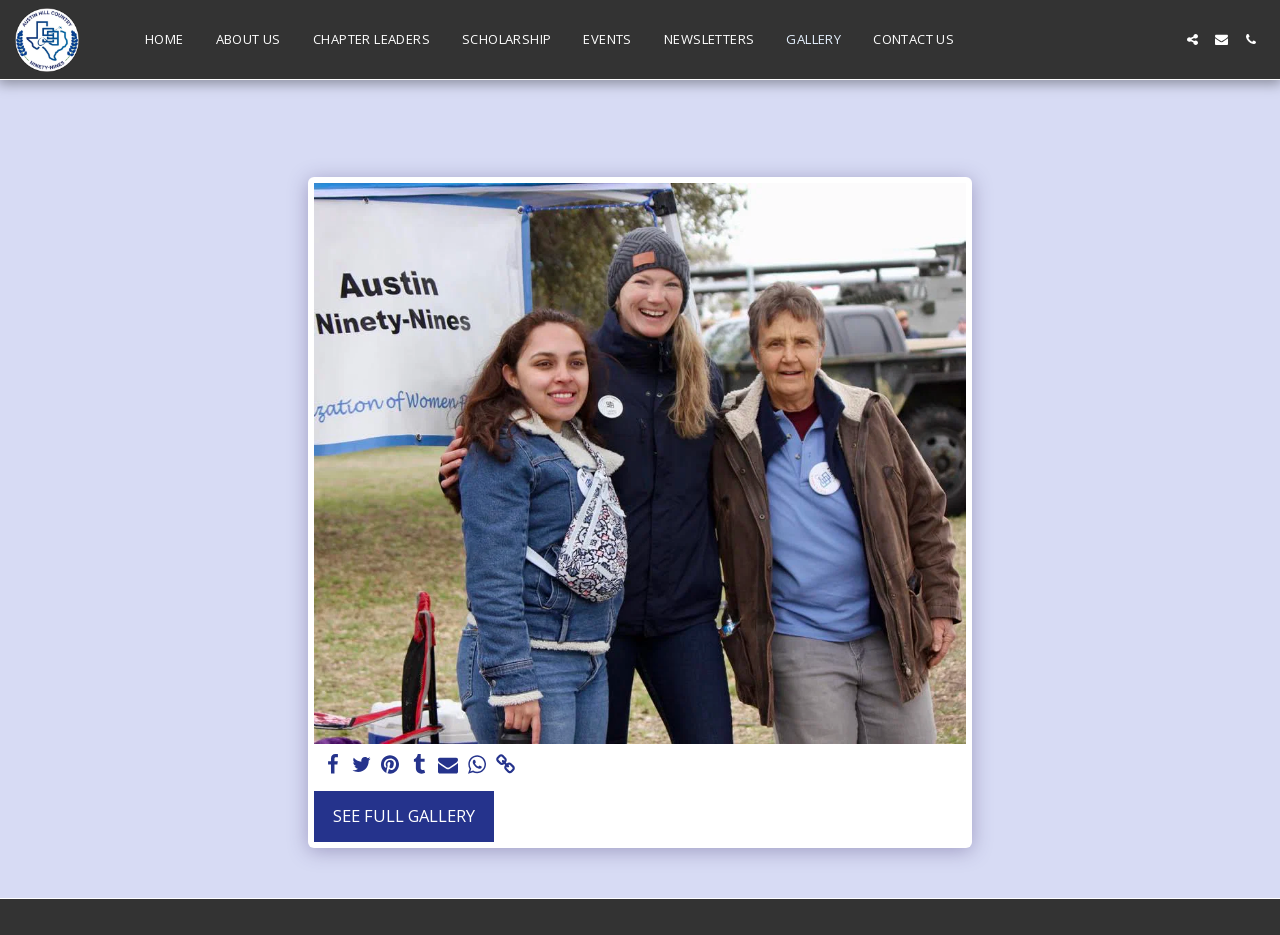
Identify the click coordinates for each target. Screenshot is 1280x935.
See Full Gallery (404, 815)
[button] (1192, 39)
